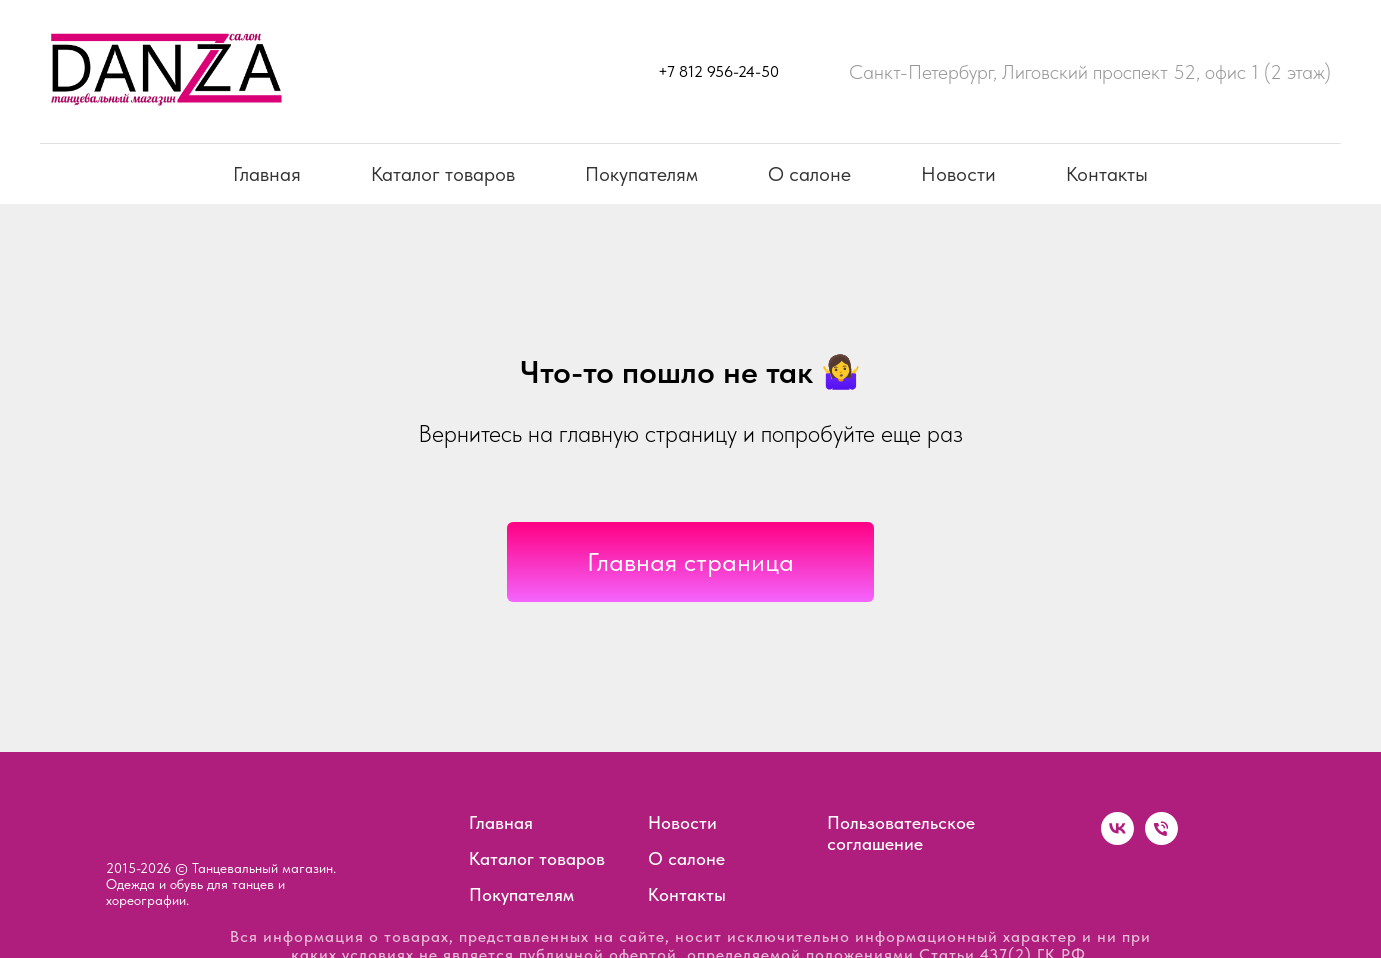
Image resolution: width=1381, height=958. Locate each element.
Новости (958, 174)
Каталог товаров (443, 174)
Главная (267, 174)
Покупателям (641, 174)
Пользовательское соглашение (901, 833)
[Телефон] (1161, 839)
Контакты (1107, 174)
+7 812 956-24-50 (718, 71)
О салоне (809, 174)
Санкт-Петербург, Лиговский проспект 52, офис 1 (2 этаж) (1090, 72)
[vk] (1117, 839)
